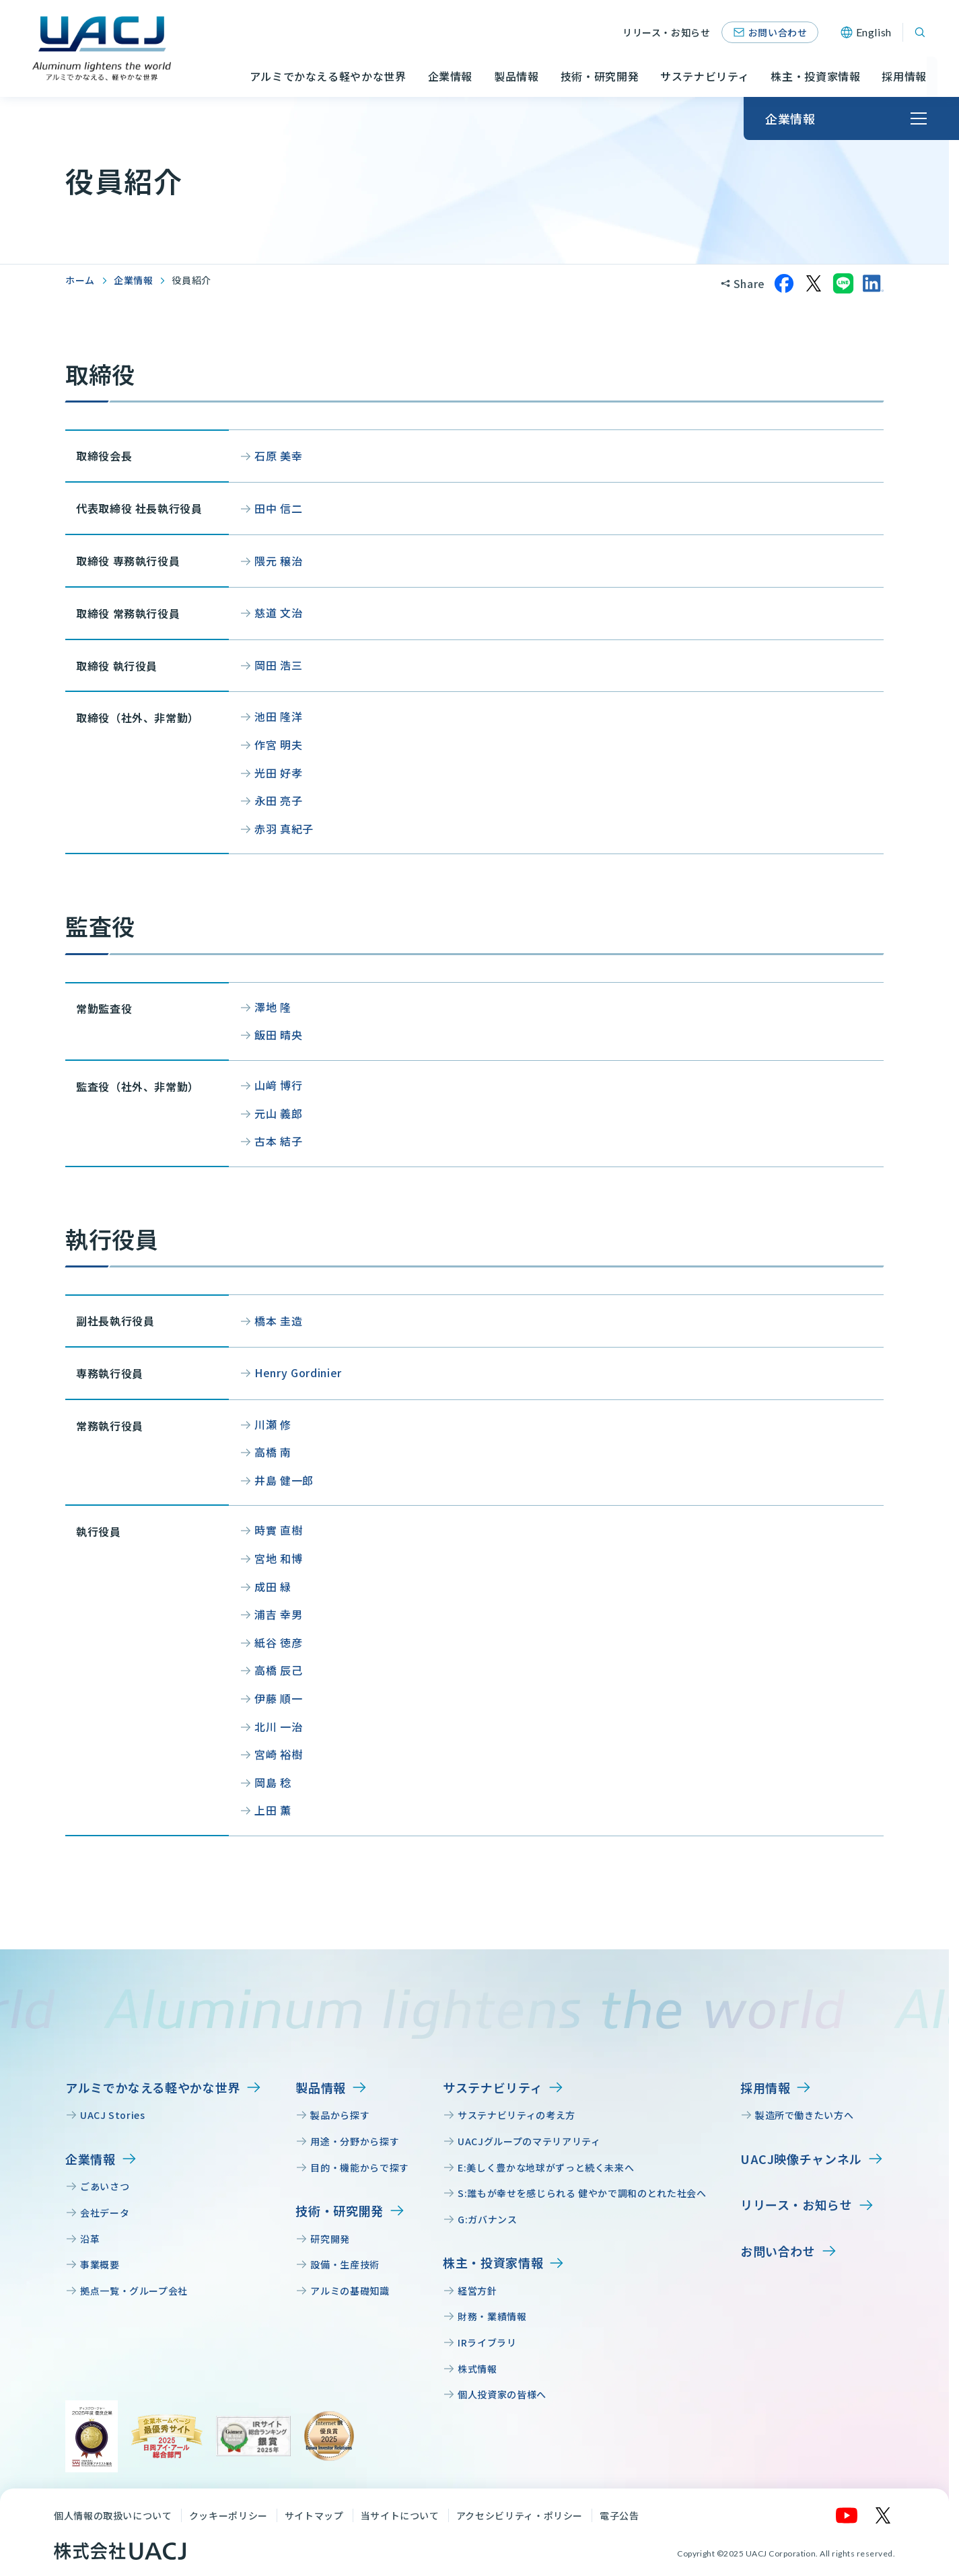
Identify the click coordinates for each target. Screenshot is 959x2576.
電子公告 (619, 2515)
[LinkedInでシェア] (873, 283)
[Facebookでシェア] (784, 283)
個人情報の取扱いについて (113, 2515)
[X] (883, 2515)
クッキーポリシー (228, 2515)
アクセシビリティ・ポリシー (519, 2515)
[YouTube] (847, 2515)
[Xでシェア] (813, 283)
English (874, 32)
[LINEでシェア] (843, 283)
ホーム (80, 280)
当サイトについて (400, 2515)
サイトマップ (314, 2515)
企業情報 (133, 280)
